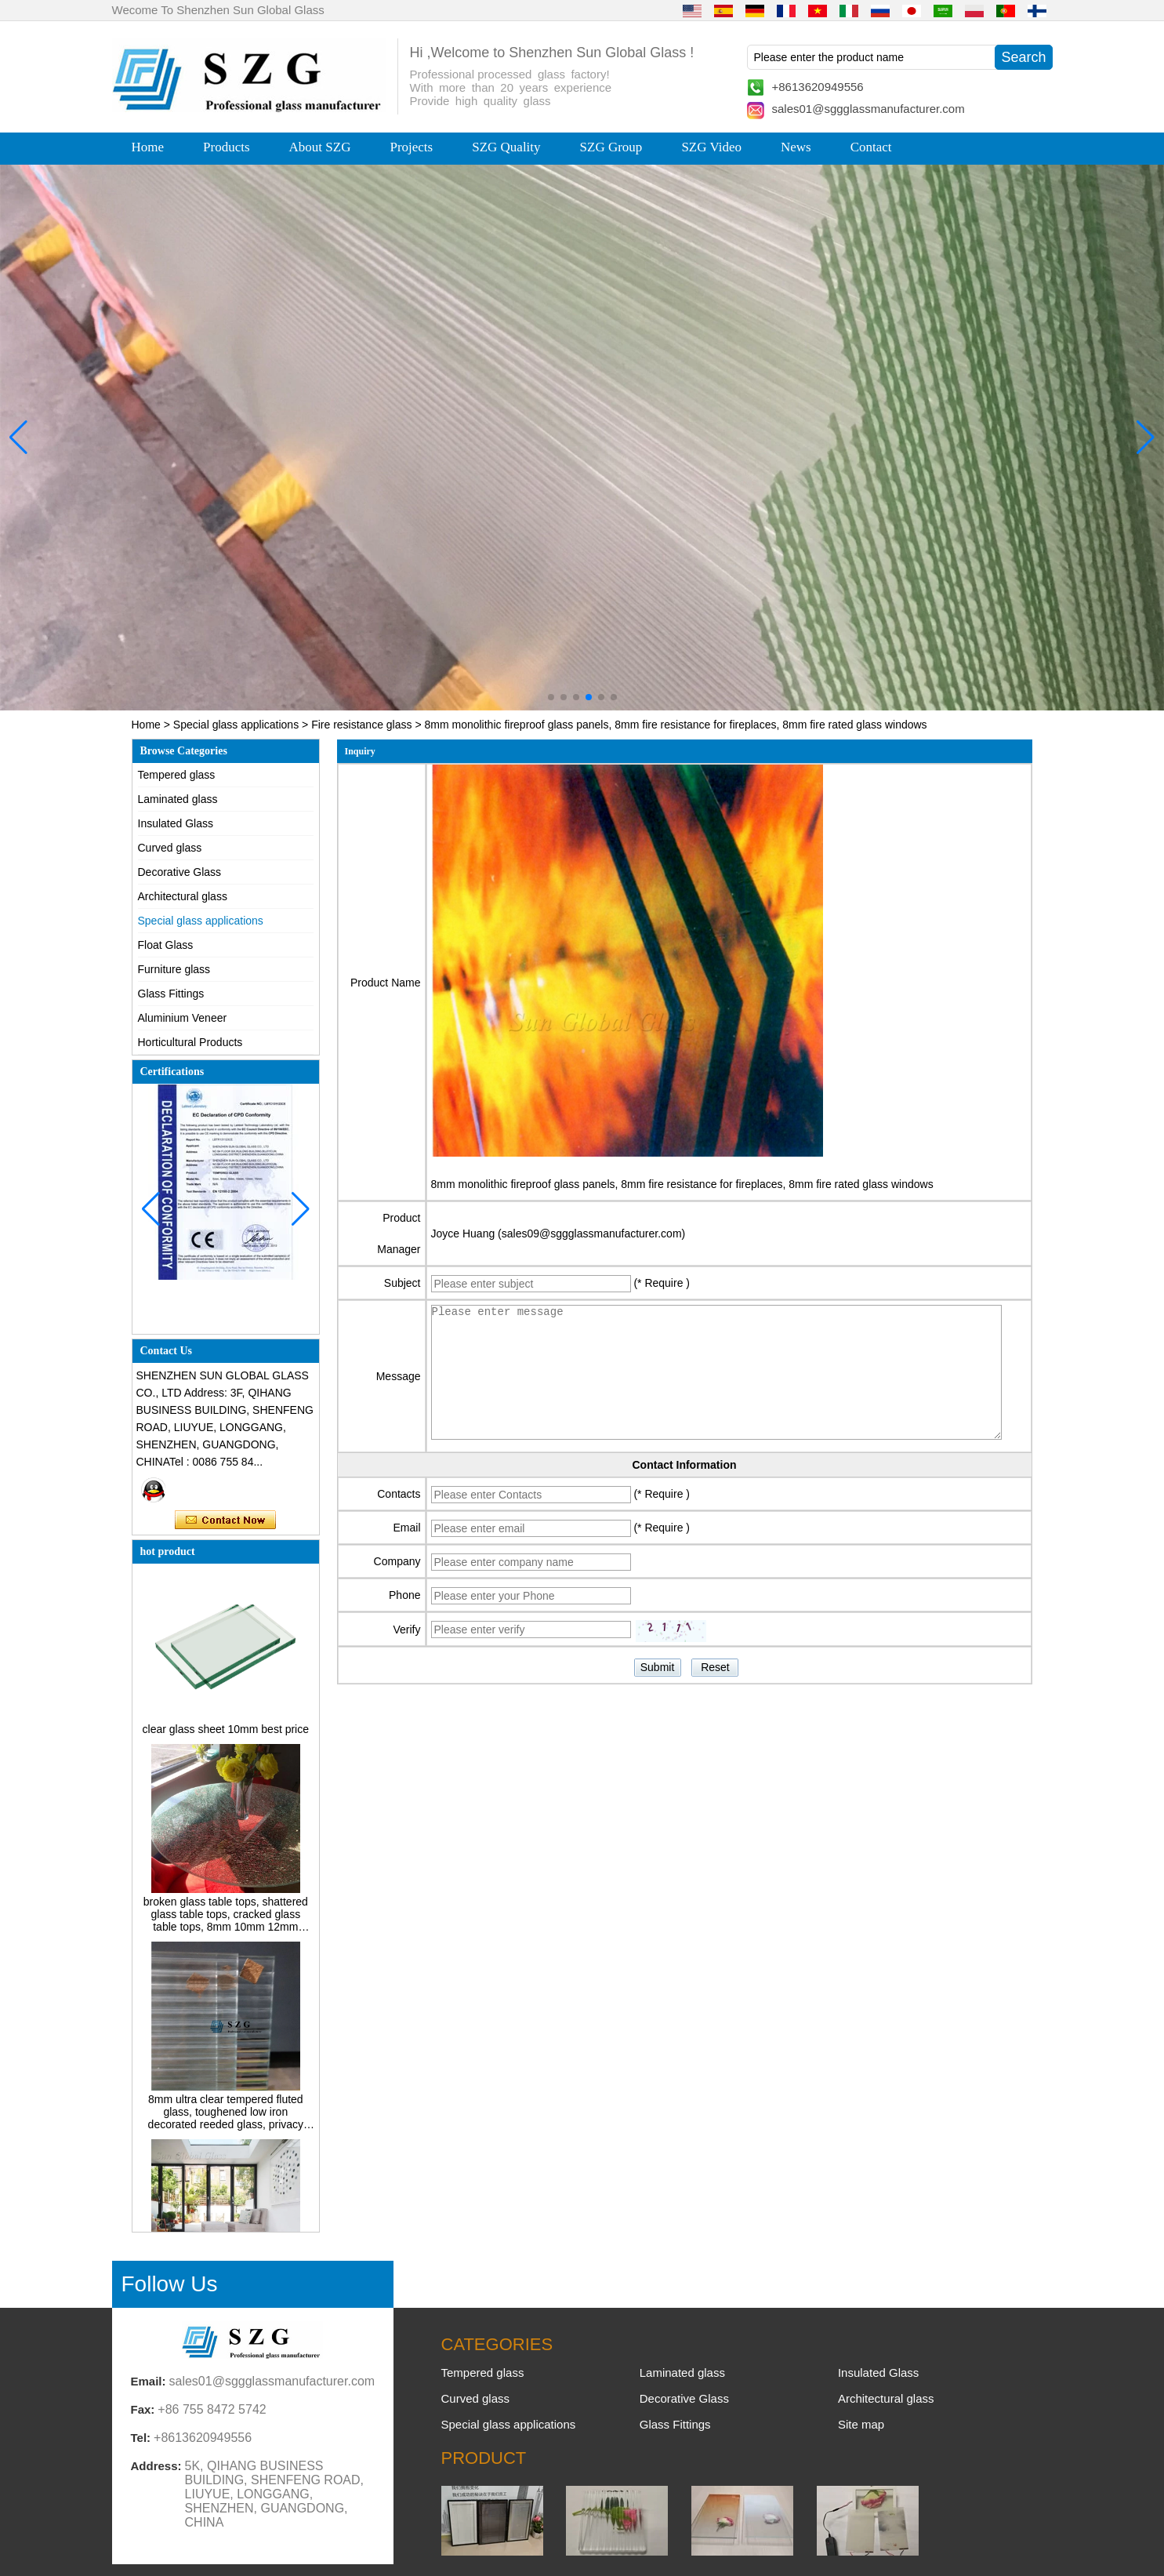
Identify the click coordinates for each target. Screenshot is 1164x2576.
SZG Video (711, 147)
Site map (861, 2424)
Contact (871, 147)
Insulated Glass (176, 823)
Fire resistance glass (361, 724)
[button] (551, 697)
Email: (148, 2381)
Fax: (143, 2409)
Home (148, 147)
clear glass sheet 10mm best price (226, 1733)
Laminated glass (178, 799)
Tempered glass (177, 774)
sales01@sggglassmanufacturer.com (868, 108)
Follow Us (169, 2284)
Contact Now (225, 1520)
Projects (411, 147)
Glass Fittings (171, 993)
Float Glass (166, 945)
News (796, 147)
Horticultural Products (190, 1042)
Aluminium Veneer (182, 1018)
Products (226, 147)
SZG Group (611, 147)
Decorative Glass (180, 872)
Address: (156, 2465)
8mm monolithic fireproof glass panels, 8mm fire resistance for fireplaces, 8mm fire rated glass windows (682, 1184)
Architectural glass (182, 896)
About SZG (320, 147)
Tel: (141, 2437)
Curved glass (170, 847)
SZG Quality (506, 147)
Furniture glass (174, 969)
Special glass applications (236, 724)
